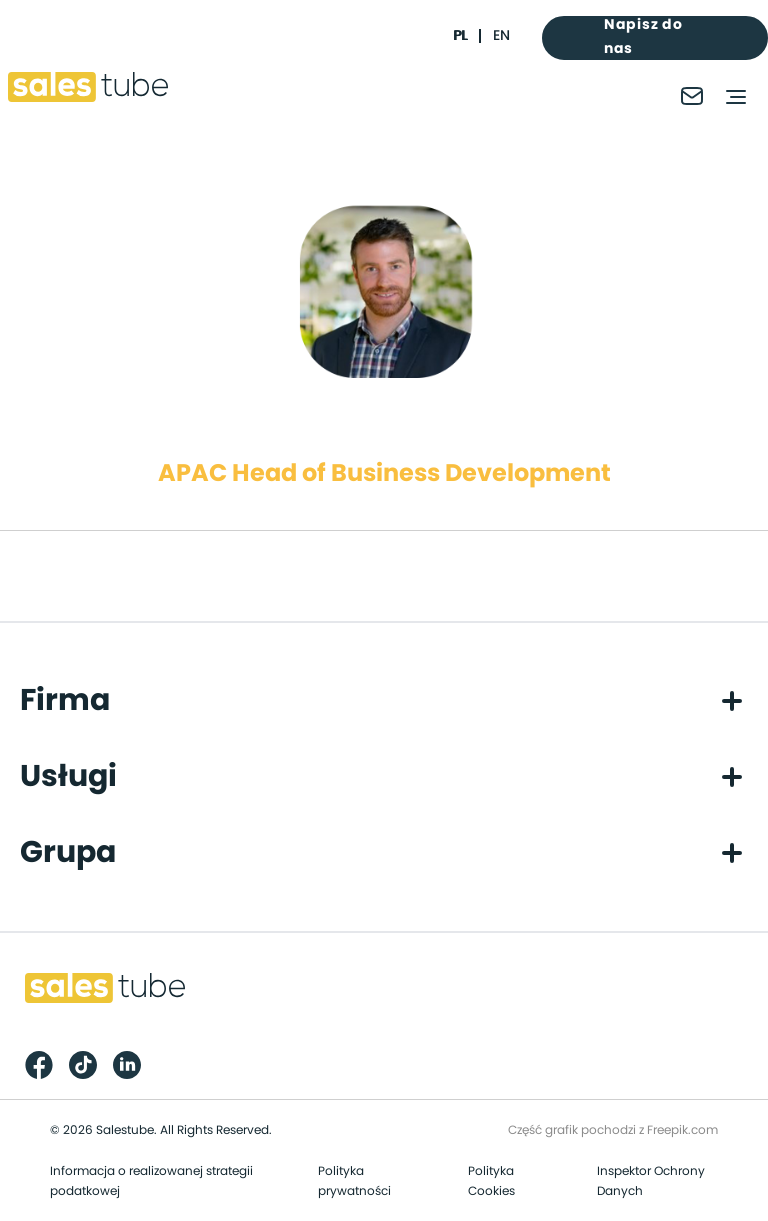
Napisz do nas (643, 37)
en (501, 36)
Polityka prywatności (354, 1181)
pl (460, 36)
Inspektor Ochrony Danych (651, 1181)
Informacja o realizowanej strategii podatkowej (151, 1181)
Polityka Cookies (491, 1181)
